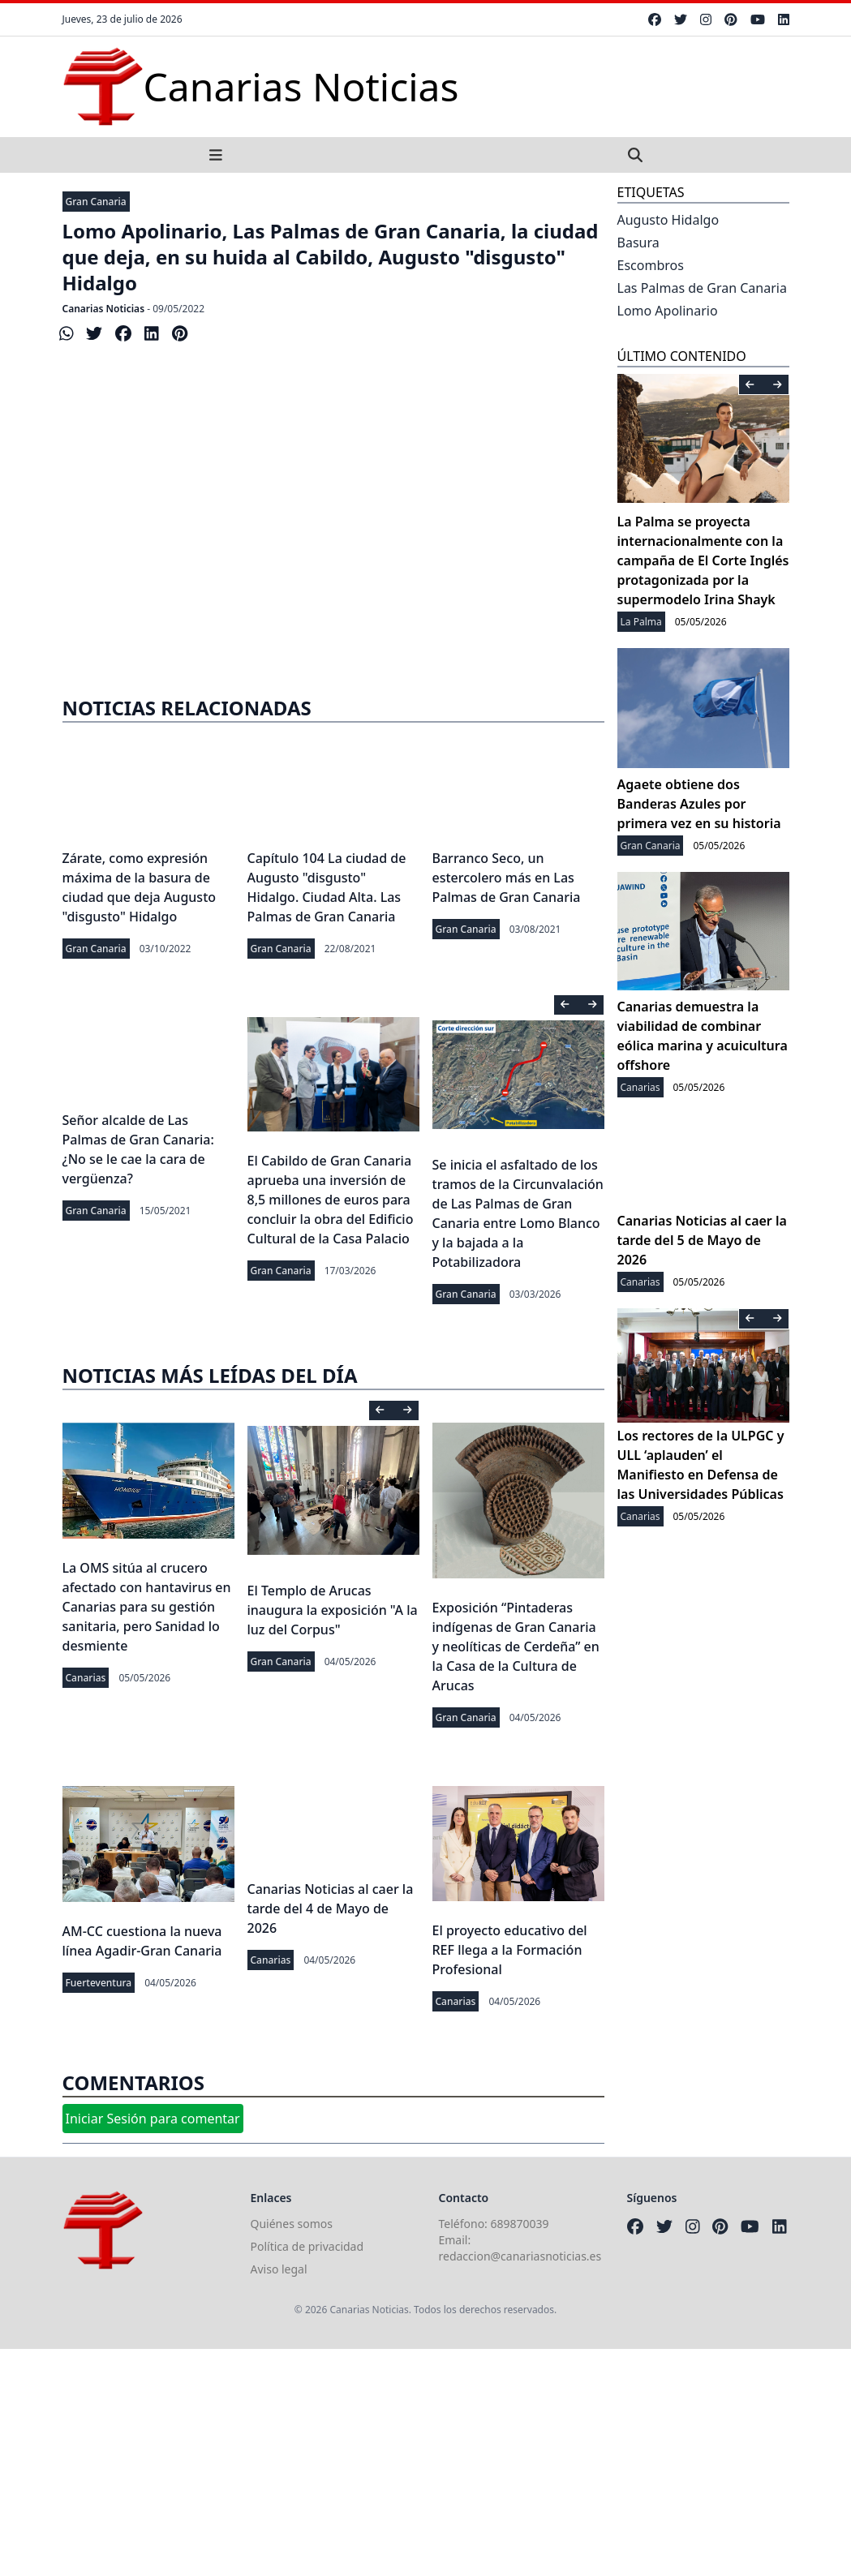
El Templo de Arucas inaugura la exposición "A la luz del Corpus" (332, 1610)
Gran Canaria (96, 201)
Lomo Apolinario (667, 311)
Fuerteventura (99, 1983)
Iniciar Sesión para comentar (153, 2118)
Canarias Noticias (103, 309)
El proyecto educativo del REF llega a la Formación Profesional (509, 1949)
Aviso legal (279, 2269)
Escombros (650, 265)
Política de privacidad (307, 2246)
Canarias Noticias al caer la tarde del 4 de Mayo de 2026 (330, 1908)
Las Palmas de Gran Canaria (702, 288)
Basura (638, 242)
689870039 (520, 2223)
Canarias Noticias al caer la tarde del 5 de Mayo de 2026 (702, 1240)
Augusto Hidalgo (668, 220)
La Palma (641, 622)
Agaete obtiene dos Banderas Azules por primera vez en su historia (699, 803)
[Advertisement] (425, 2462)
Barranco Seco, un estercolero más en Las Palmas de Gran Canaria (506, 877)
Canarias (86, 1678)
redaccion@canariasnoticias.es (520, 2256)
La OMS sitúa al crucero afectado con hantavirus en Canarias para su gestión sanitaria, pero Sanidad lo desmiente (146, 1607)
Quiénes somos (292, 2223)
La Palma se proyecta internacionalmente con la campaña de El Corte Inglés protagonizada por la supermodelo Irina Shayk (703, 560)
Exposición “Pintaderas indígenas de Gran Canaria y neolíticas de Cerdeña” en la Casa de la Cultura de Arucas (516, 1646)
